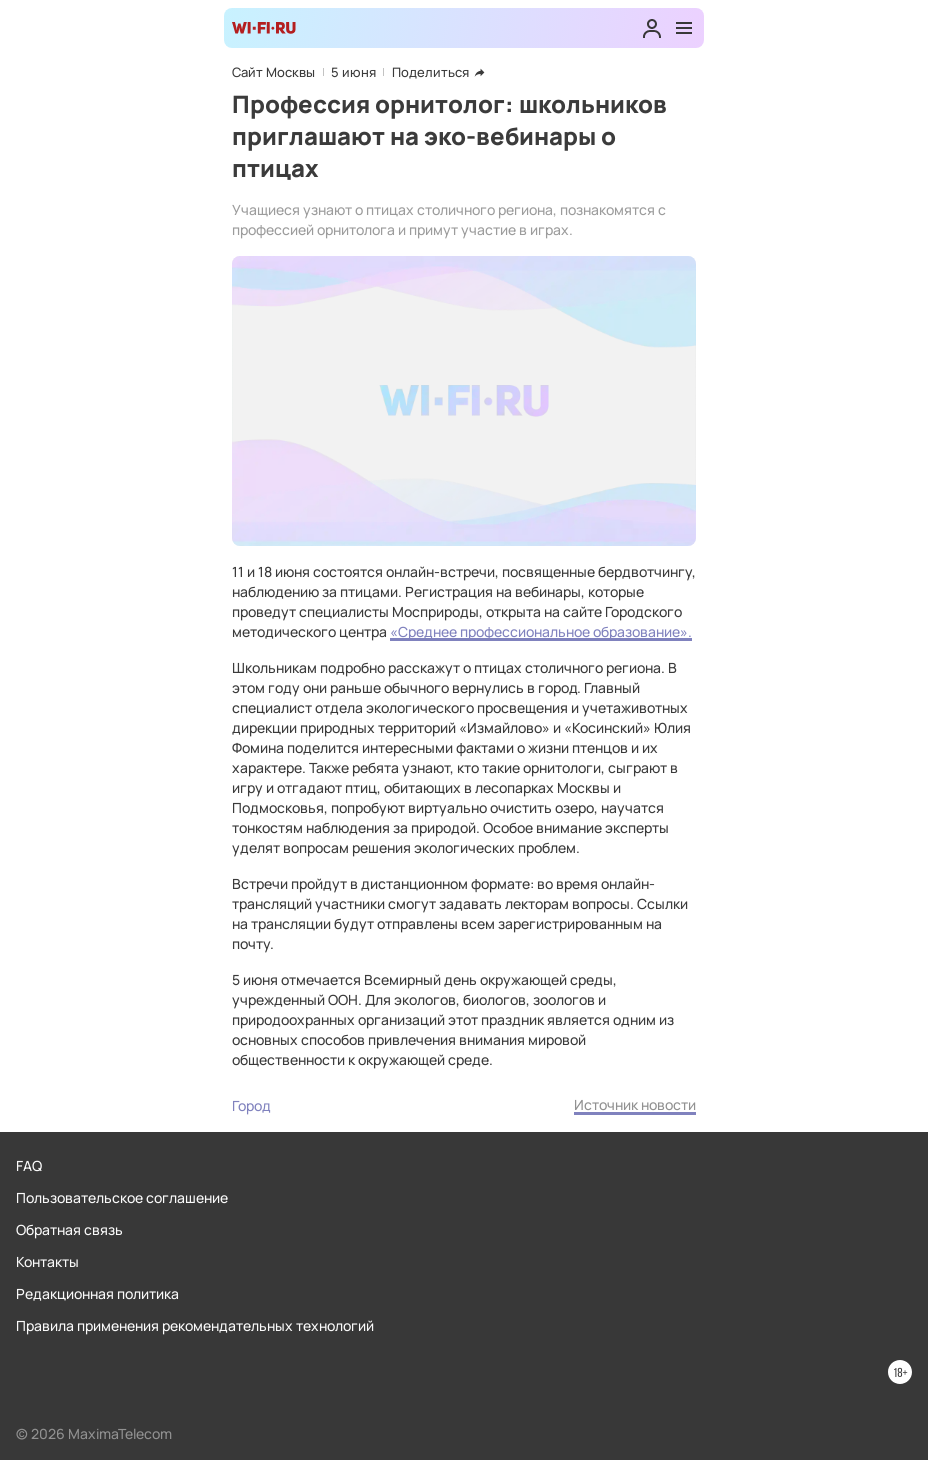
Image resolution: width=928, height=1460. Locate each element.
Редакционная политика (97, 1293)
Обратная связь (69, 1229)
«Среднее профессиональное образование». (541, 631)
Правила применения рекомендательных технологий (195, 1325)
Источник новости (635, 1104)
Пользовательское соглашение (122, 1197)
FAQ (29, 1165)
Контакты (47, 1261)
